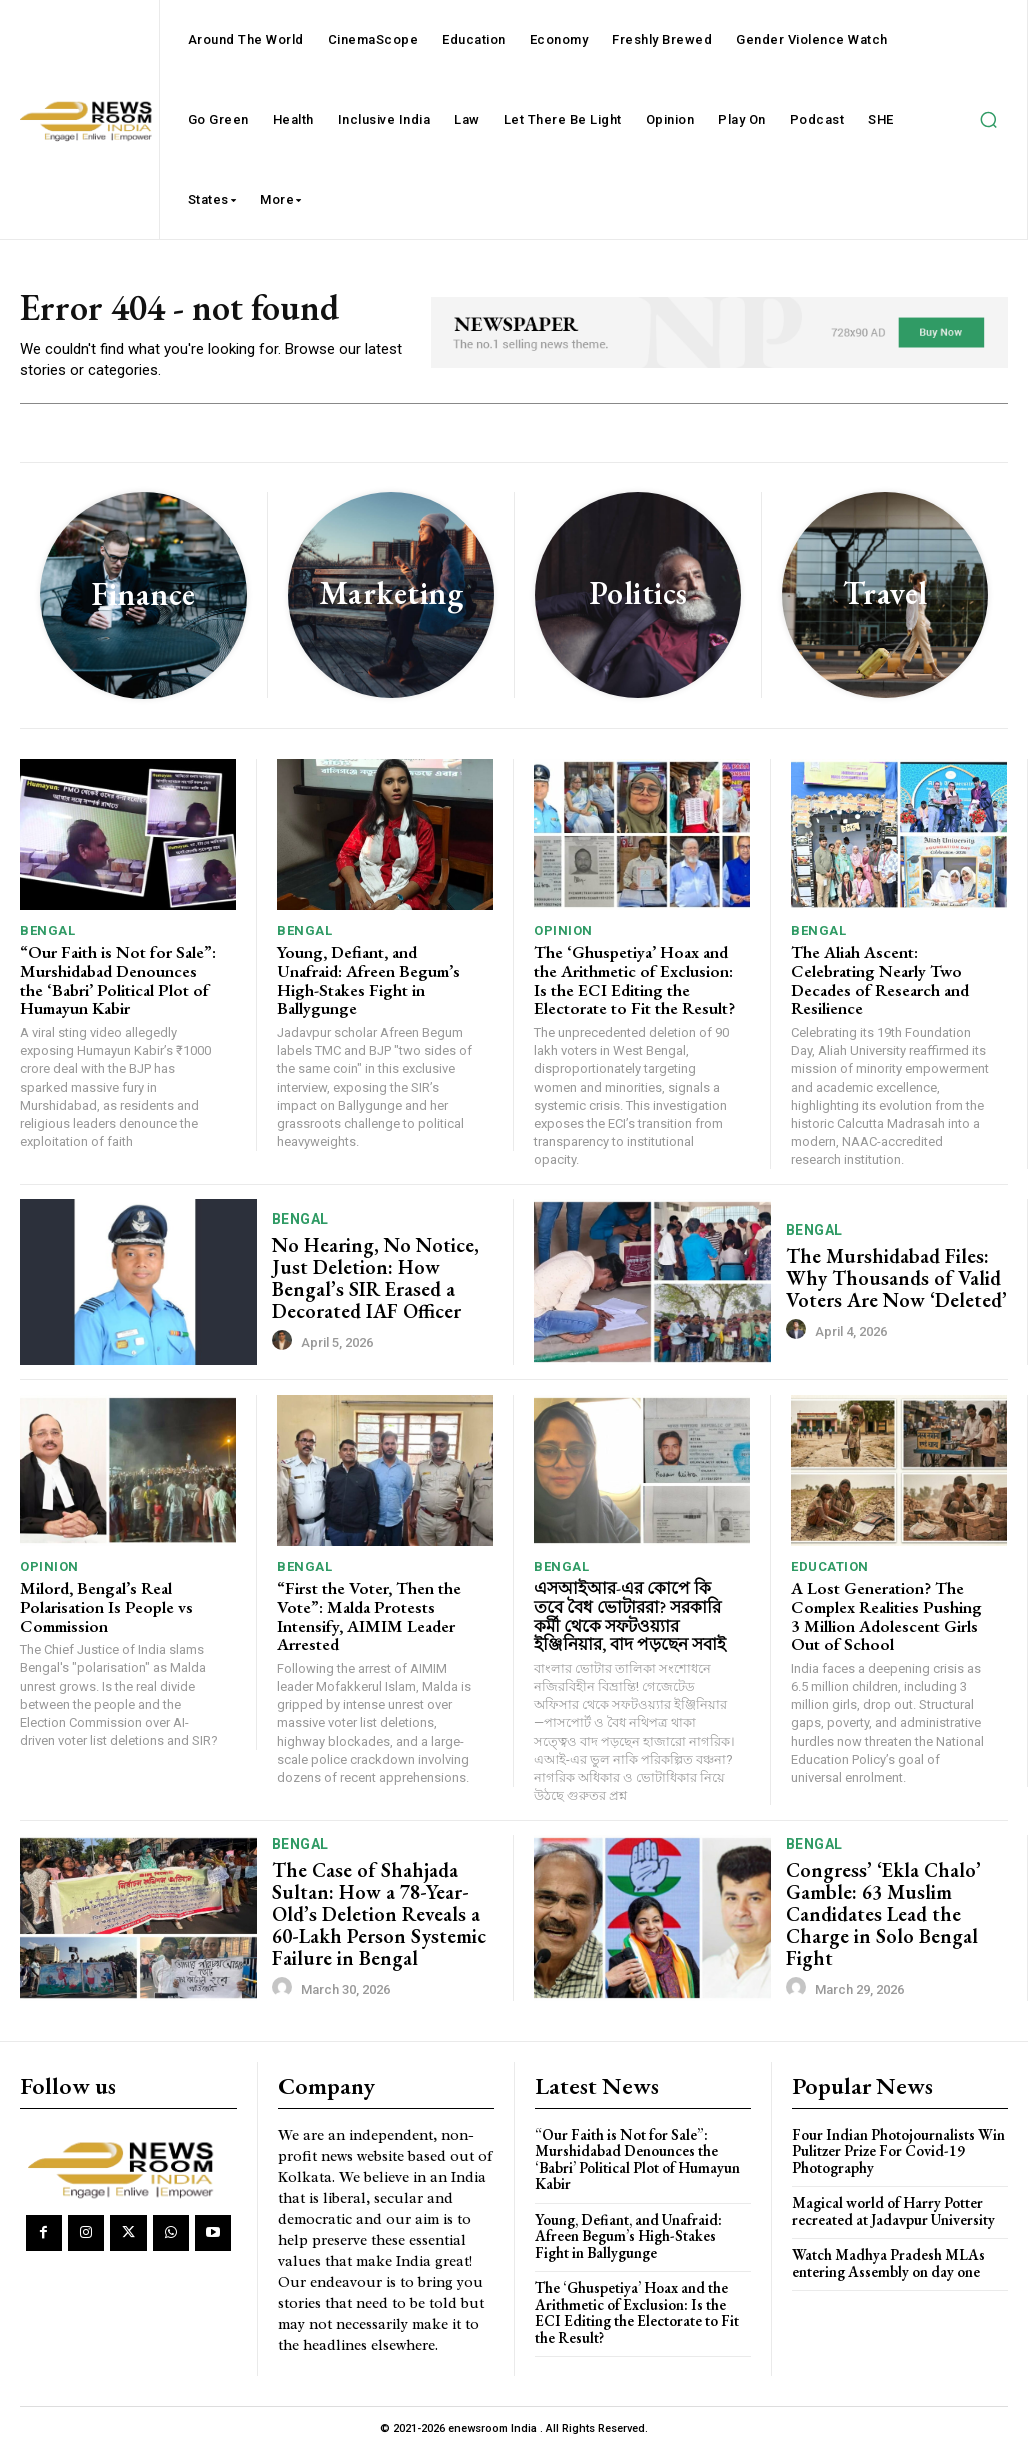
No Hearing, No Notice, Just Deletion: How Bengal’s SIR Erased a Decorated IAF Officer (375, 1278)
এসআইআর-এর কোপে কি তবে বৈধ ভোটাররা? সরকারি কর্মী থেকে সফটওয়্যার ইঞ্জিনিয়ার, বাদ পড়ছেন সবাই (630, 1616)
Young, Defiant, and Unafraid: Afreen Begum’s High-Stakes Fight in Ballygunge (368, 980)
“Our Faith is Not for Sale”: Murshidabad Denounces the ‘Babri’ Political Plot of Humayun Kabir (118, 980)
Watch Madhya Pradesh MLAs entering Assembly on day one (888, 2263)
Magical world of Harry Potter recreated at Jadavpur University (893, 2211)
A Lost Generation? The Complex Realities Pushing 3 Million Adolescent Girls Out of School (886, 1616)
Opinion (563, 930)
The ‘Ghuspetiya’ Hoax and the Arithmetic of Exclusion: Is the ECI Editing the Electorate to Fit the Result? (634, 980)
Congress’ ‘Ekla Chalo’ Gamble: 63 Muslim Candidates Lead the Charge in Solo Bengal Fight (883, 1914)
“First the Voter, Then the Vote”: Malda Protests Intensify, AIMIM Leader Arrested (369, 1616)
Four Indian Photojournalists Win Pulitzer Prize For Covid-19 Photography (898, 2151)
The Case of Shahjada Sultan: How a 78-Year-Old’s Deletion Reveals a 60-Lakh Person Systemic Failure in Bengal (379, 1914)
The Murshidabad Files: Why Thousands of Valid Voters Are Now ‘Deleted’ (896, 1278)
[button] (988, 120)
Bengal (47, 930)
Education (830, 1566)
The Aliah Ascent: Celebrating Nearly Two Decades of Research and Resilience (880, 980)
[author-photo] (285, 1341)
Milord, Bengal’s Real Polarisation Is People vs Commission (106, 1606)
